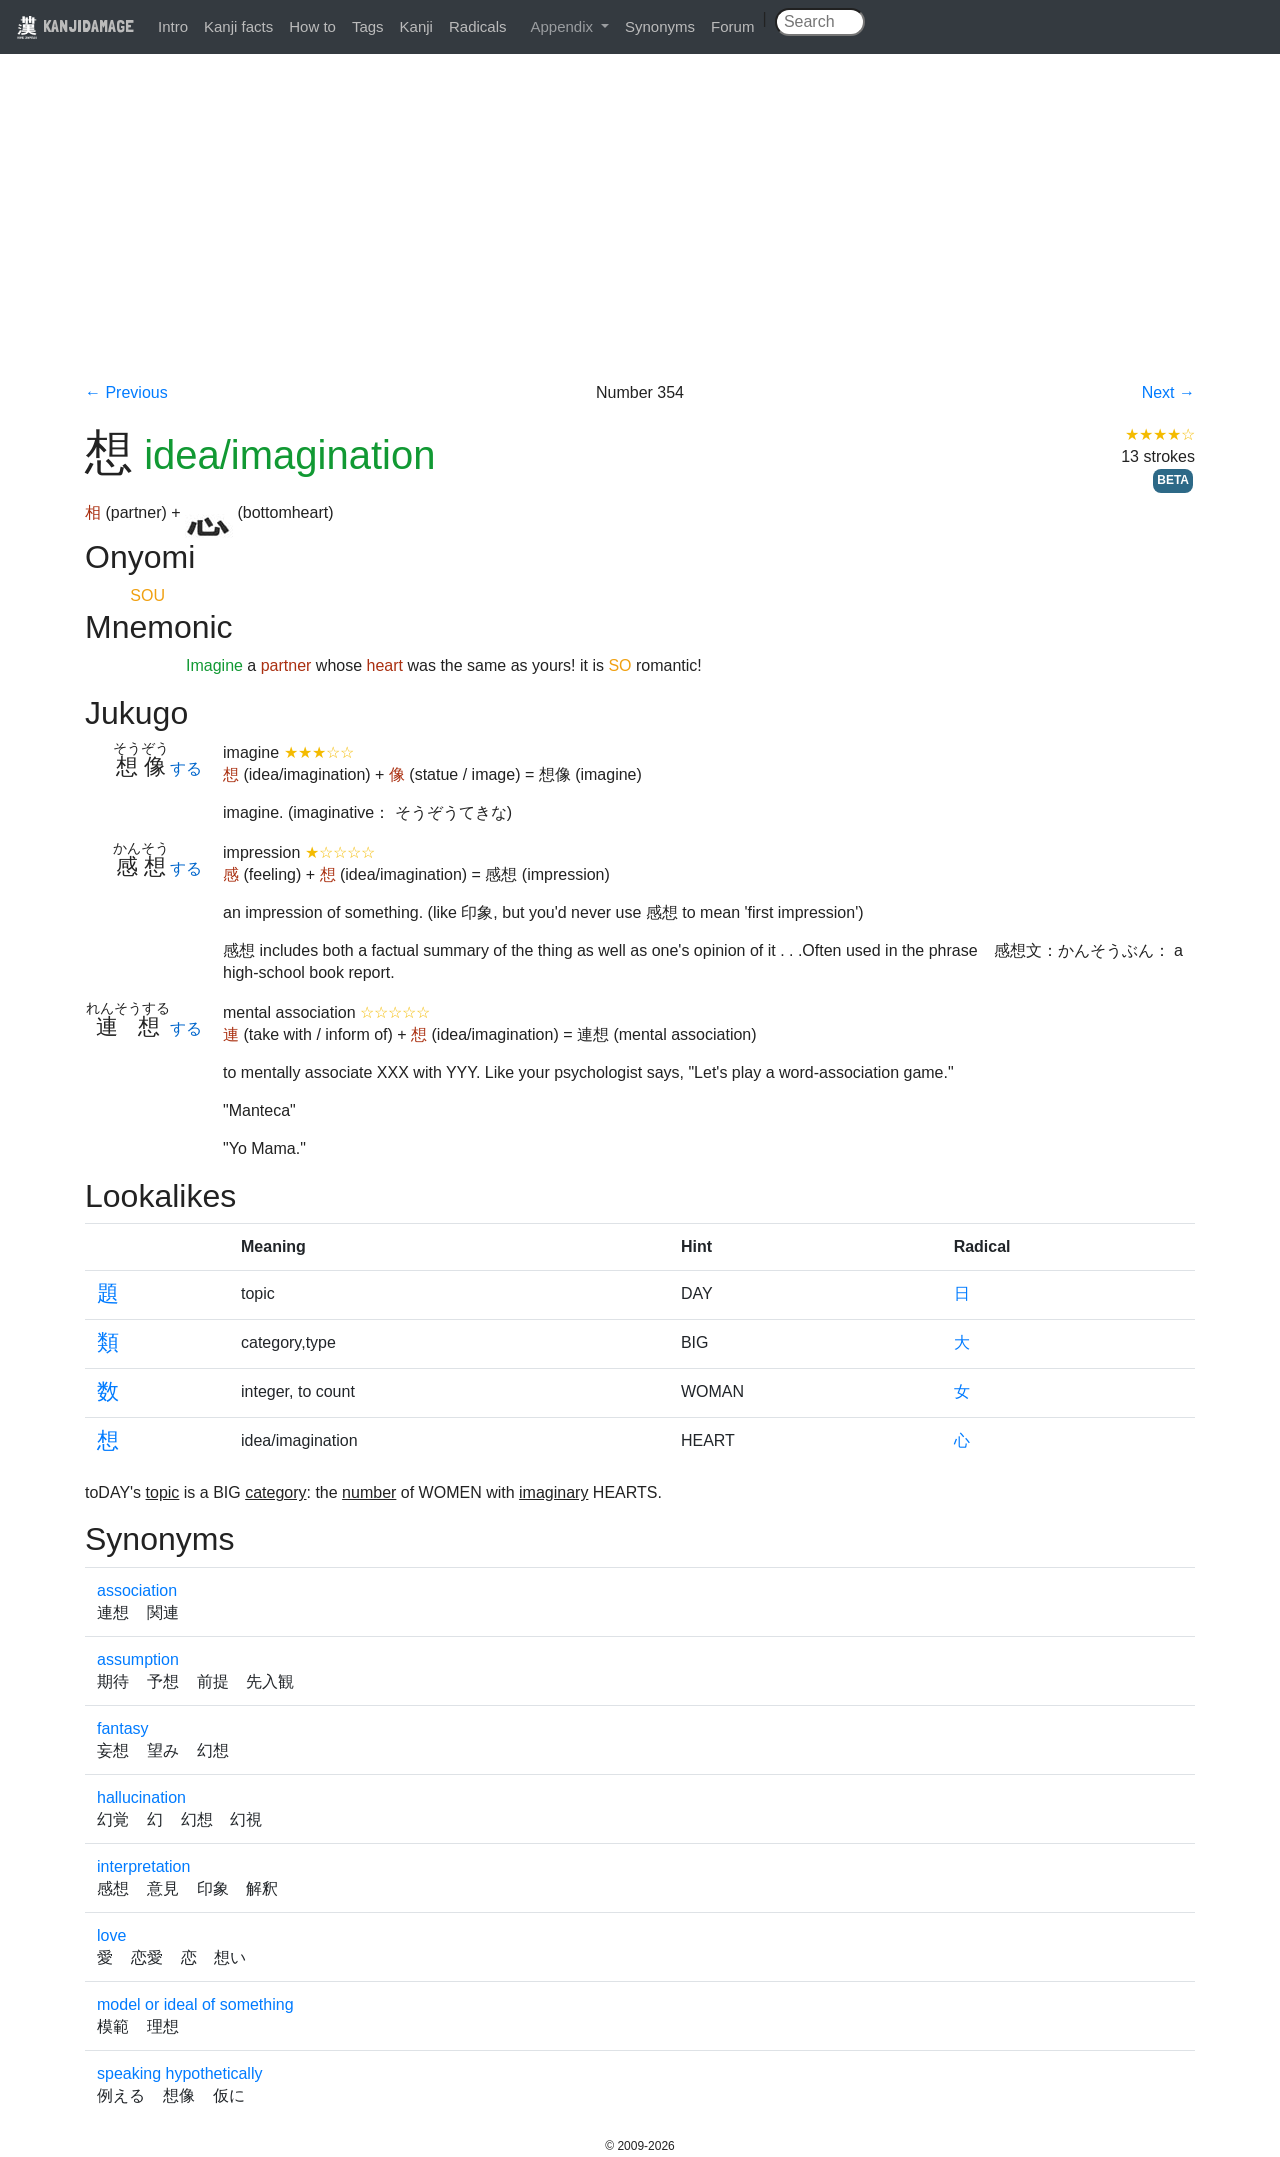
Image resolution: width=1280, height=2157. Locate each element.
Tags (368, 26)
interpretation (143, 1866)
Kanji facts (238, 26)
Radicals (478, 26)
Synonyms (660, 26)
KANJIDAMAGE (75, 25)
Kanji (416, 26)
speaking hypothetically (179, 2073)
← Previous (126, 392)
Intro (173, 26)
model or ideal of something (195, 2004)
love (111, 1935)
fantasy (123, 1728)
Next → (1168, 392)
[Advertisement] (640, 232)
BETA (1173, 480)
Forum (732, 26)
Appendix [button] (563, 26)
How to (312, 26)
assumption (138, 1659)
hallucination (141, 1797)
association (137, 1590)
